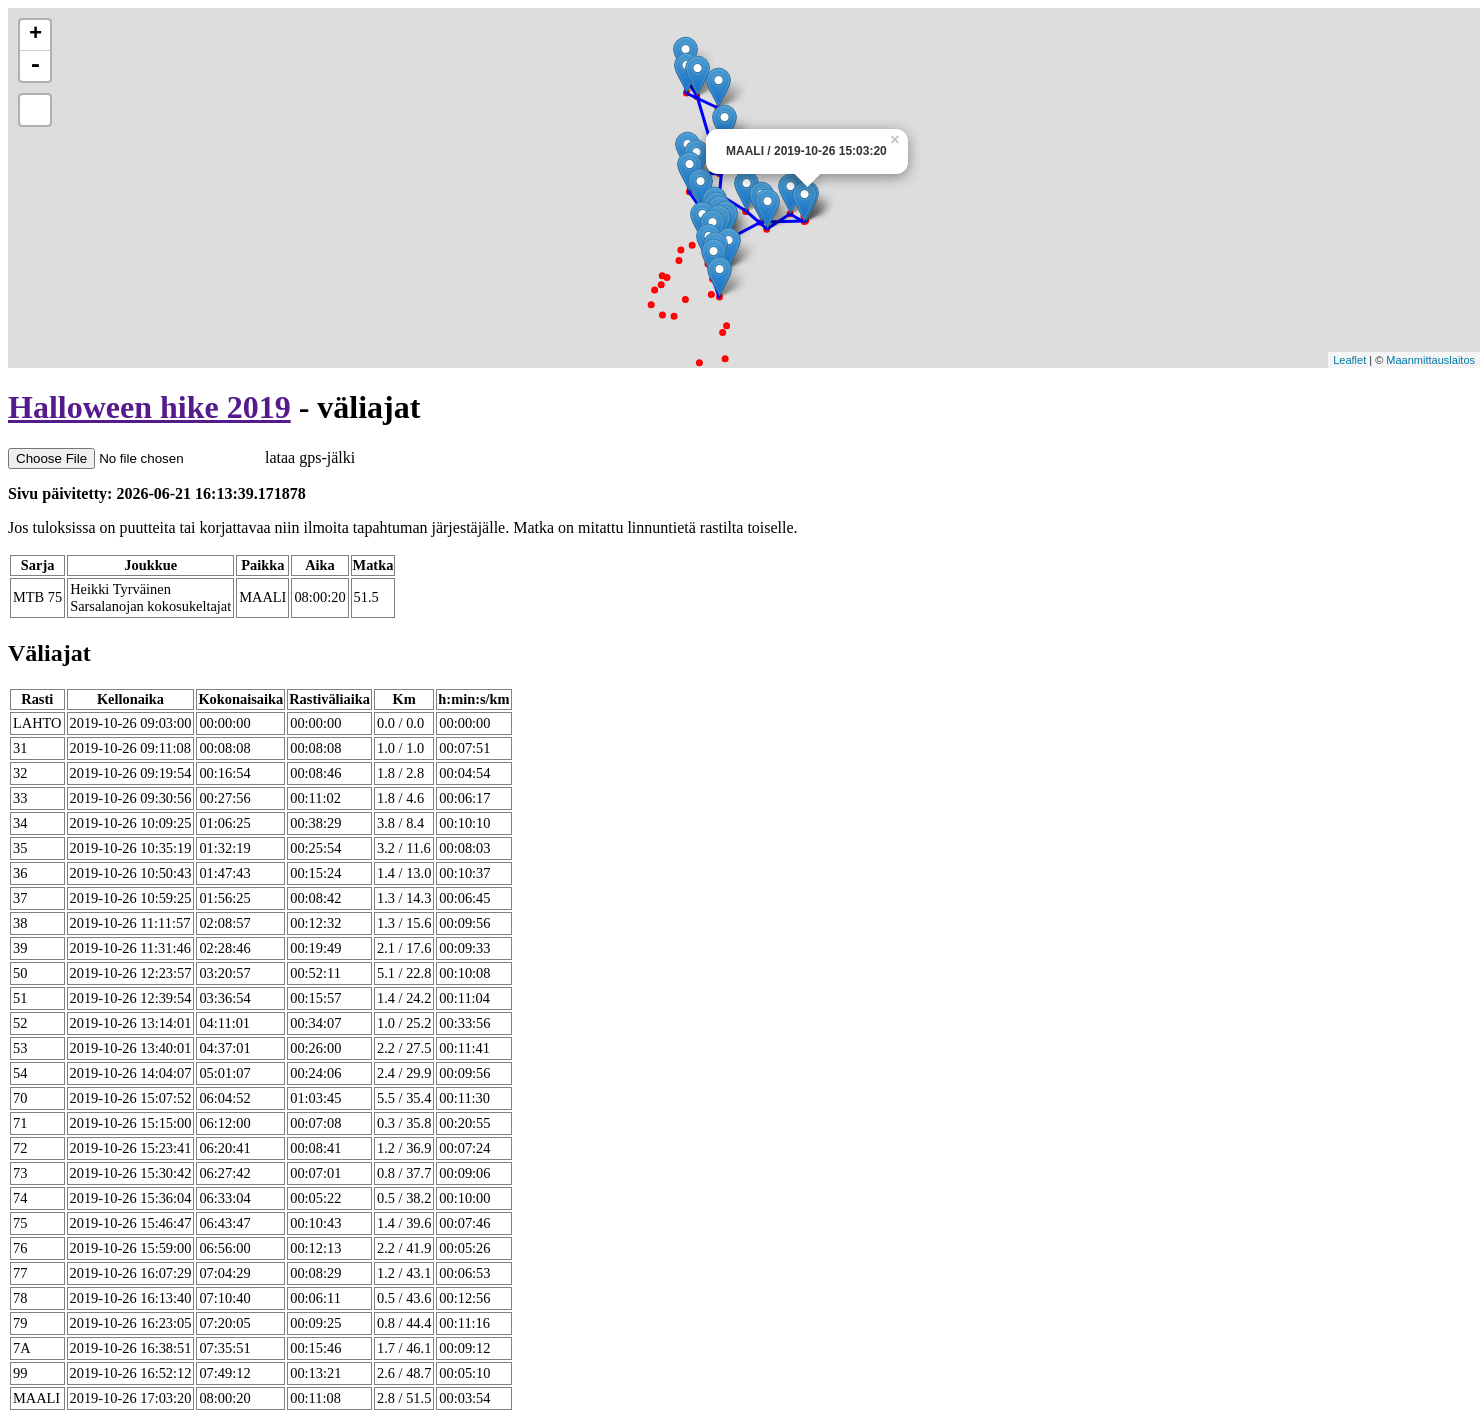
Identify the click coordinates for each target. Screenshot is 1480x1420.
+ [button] (35, 35)
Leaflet (1349, 360)
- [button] (35, 66)
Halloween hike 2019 (149, 407)
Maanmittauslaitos (1430, 360)
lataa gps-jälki (181, 457)
